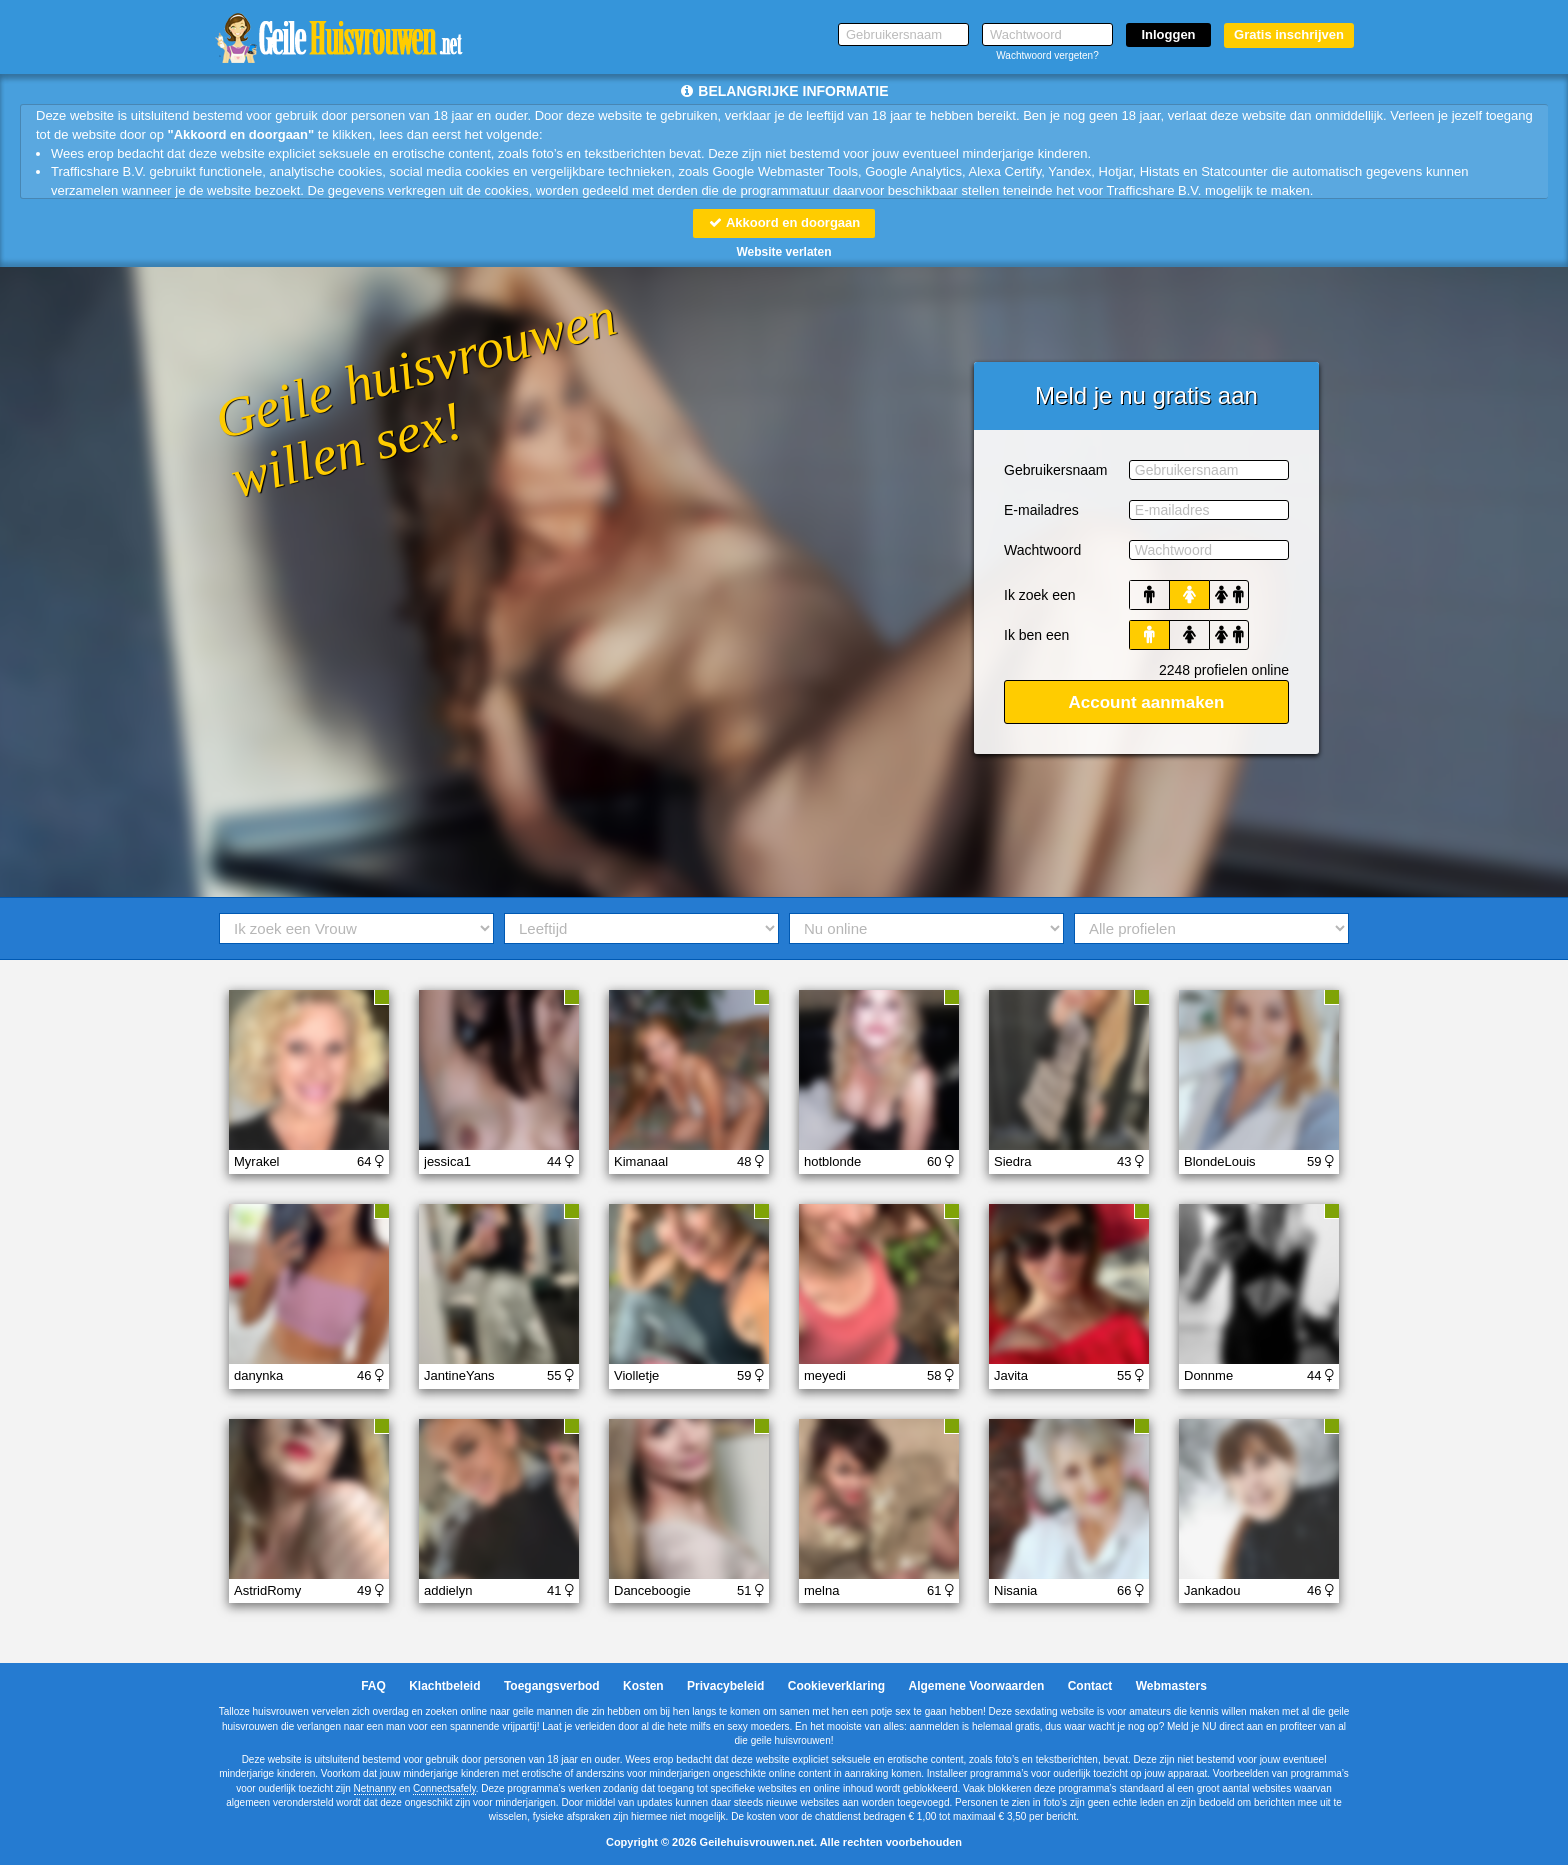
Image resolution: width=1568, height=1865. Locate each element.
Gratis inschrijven (1289, 34)
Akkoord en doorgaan (784, 222)
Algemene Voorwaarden (976, 1686)
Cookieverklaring (836, 1686)
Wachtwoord (1042, 550)
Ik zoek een (1040, 595)
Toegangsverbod (552, 1686)
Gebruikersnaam (1056, 470)
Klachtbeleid (444, 1686)
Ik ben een (1036, 635)
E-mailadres (1041, 510)
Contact (1090, 1686)
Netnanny (375, 1788)
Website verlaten (783, 252)
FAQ (373, 1686)
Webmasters (1171, 1686)
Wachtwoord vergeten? (1047, 55)
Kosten (643, 1686)
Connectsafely (444, 1788)
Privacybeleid (725, 1686)
